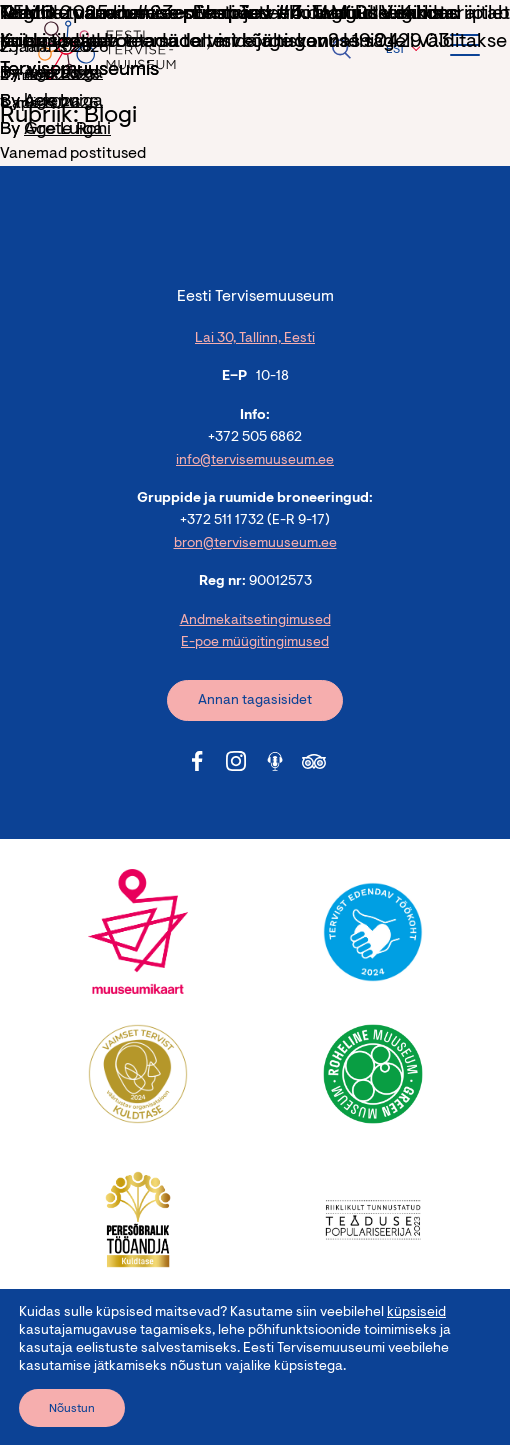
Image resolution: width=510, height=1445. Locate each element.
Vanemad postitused (73, 154)
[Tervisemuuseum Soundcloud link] (275, 761)
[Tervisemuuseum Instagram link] (236, 761)
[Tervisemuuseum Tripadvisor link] (314, 761)
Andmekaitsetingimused (255, 621)
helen (46, 102)
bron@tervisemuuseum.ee (255, 544)
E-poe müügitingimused (255, 643)
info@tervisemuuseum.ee (255, 461)
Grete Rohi (67, 130)
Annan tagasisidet (255, 701)
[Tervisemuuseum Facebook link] (197, 761)
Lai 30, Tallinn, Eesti (255, 339)
